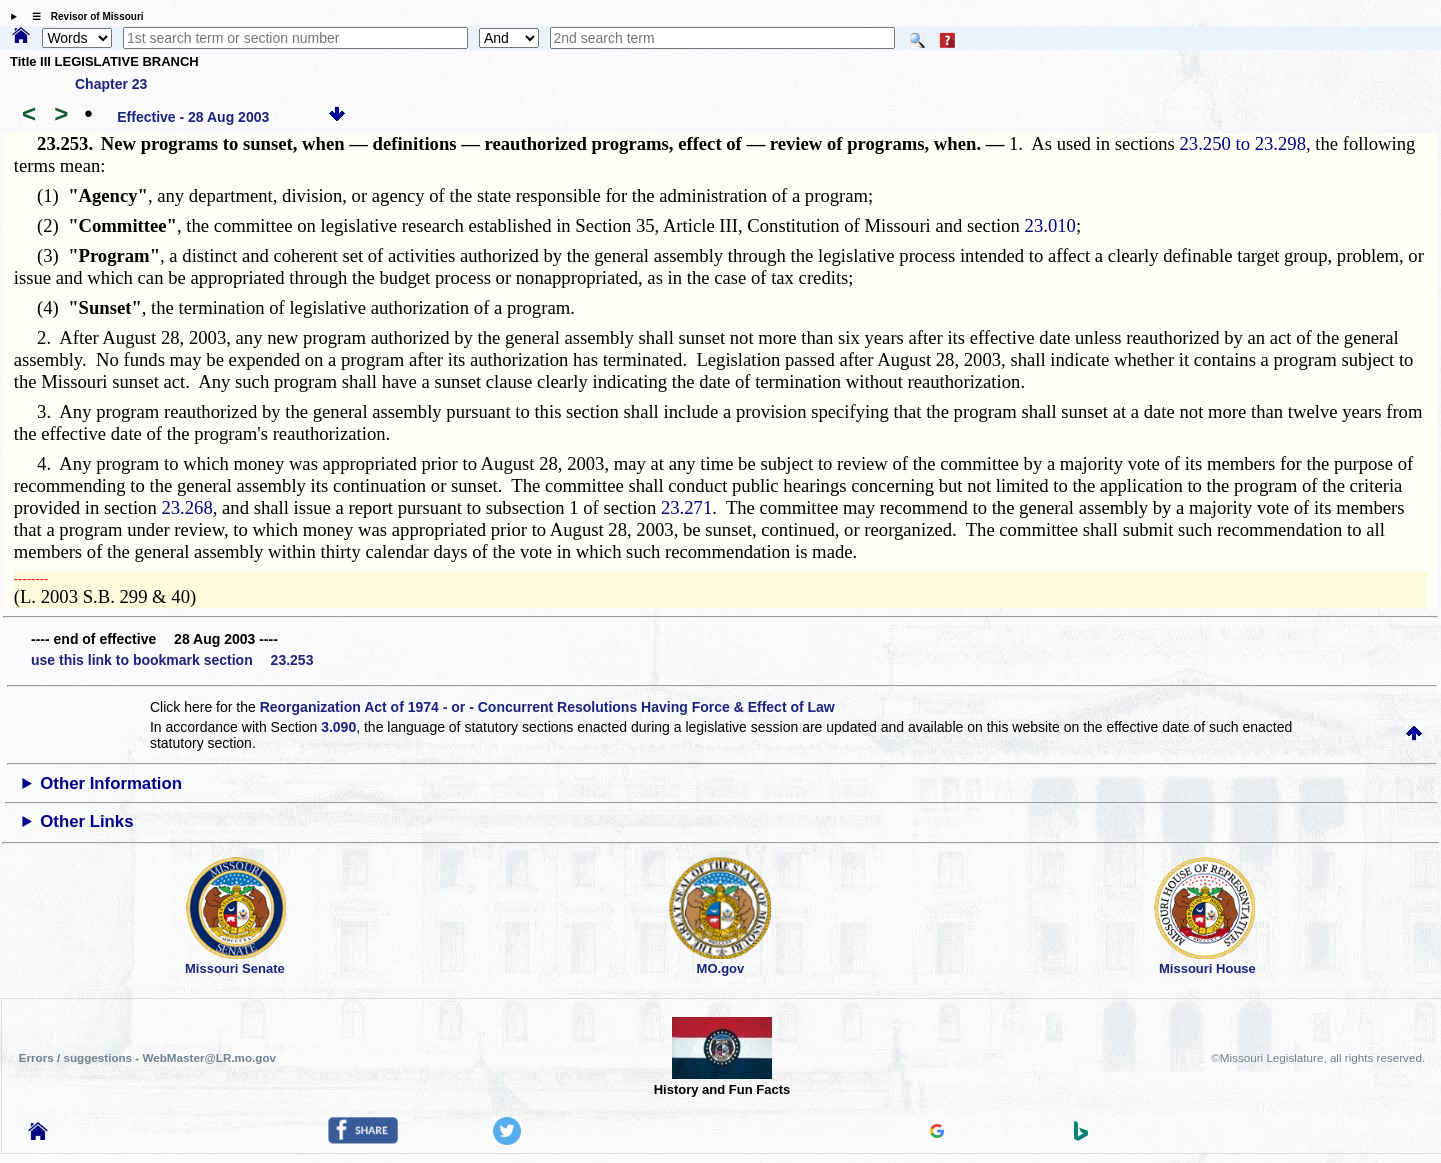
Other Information (111, 783)
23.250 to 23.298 (1243, 143)
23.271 (686, 507)
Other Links (86, 821)
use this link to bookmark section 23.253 (172, 660)
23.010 (1050, 225)
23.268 (186, 507)
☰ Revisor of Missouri (83, 16)
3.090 (338, 727)
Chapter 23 (111, 84)
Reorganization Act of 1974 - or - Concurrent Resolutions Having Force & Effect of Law (547, 707)
